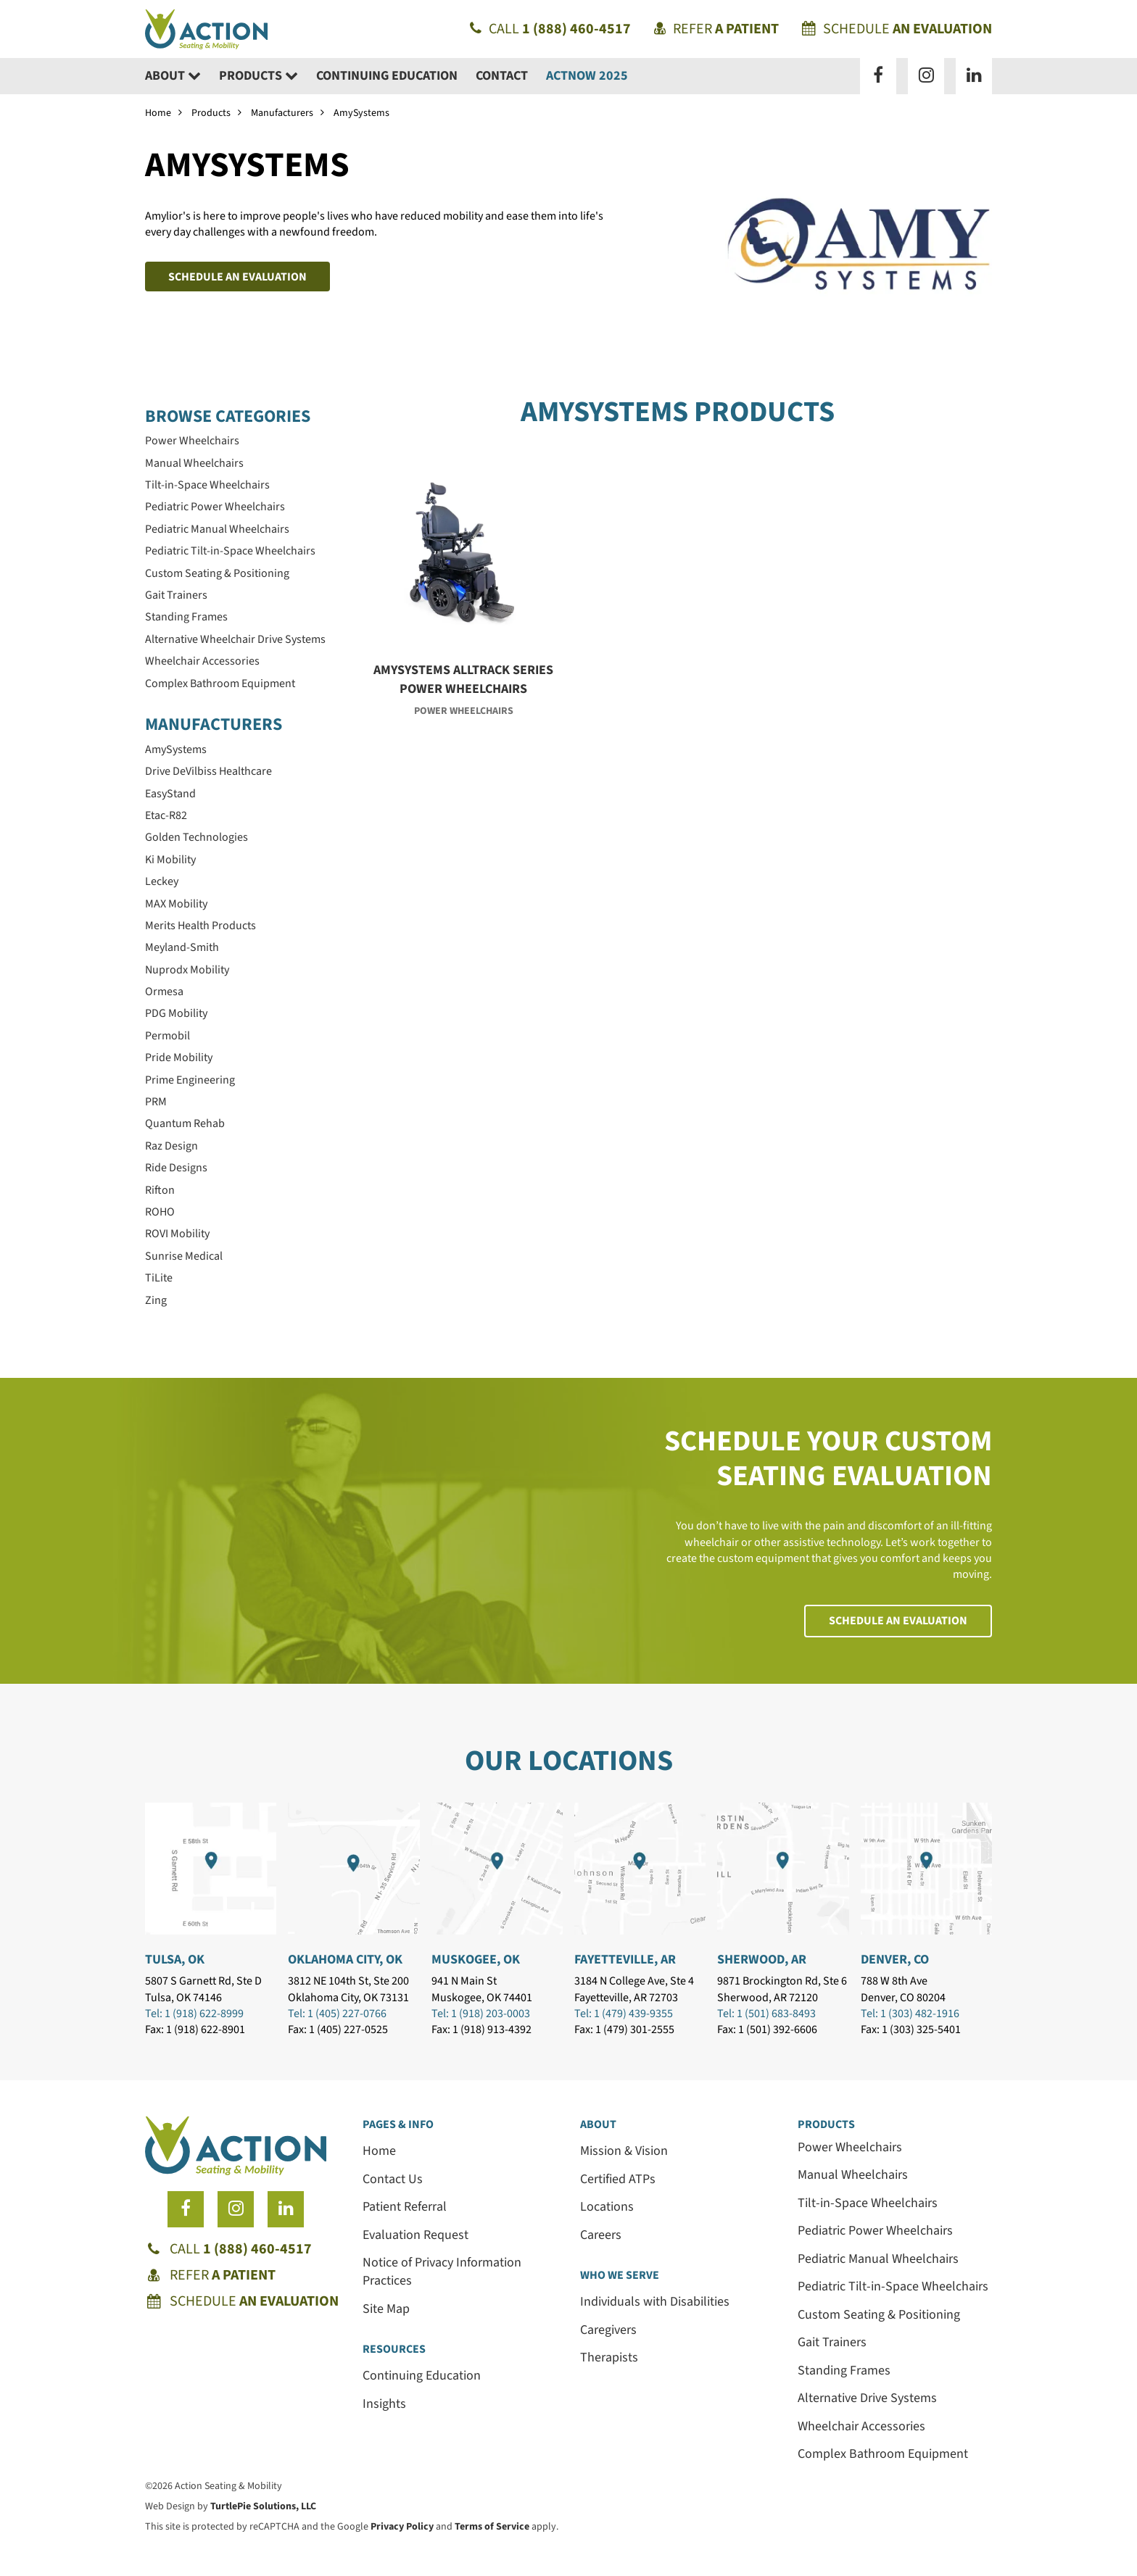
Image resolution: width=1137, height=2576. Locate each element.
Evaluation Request (415, 2235)
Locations (607, 2207)
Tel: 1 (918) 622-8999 (194, 2014)
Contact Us (393, 2179)
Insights (384, 2404)
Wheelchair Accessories (861, 2426)
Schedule (897, 29)
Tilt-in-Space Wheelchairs (868, 2203)
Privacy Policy (402, 2526)
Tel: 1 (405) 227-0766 (337, 2014)
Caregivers (608, 2330)
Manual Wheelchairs (853, 2175)
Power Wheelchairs (850, 2147)
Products (258, 76)
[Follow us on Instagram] (926, 76)
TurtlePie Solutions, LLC (263, 2506)
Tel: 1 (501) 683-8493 (766, 2014)
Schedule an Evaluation (237, 277)
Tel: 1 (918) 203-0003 (480, 2014)
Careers (600, 2235)
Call (550, 29)
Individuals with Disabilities (654, 2302)
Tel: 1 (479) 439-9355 (623, 2014)
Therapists (609, 2357)
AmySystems (361, 113)
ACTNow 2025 (587, 76)
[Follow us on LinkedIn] (974, 76)
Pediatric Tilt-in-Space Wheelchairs (893, 2286)
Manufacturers (282, 113)
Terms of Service (492, 2526)
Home (158, 113)
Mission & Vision (624, 2151)
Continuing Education (387, 76)
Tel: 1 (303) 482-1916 (910, 2014)
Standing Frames (844, 2370)
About (173, 76)
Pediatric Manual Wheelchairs (878, 2259)
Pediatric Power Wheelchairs (875, 2231)
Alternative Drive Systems (867, 2398)
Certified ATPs (618, 2179)
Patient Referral (405, 2207)
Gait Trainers (832, 2342)
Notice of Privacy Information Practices (442, 2271)
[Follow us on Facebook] (878, 76)
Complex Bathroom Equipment (883, 2454)
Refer (716, 29)
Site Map (386, 2309)
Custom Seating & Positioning (879, 2315)
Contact (502, 76)
